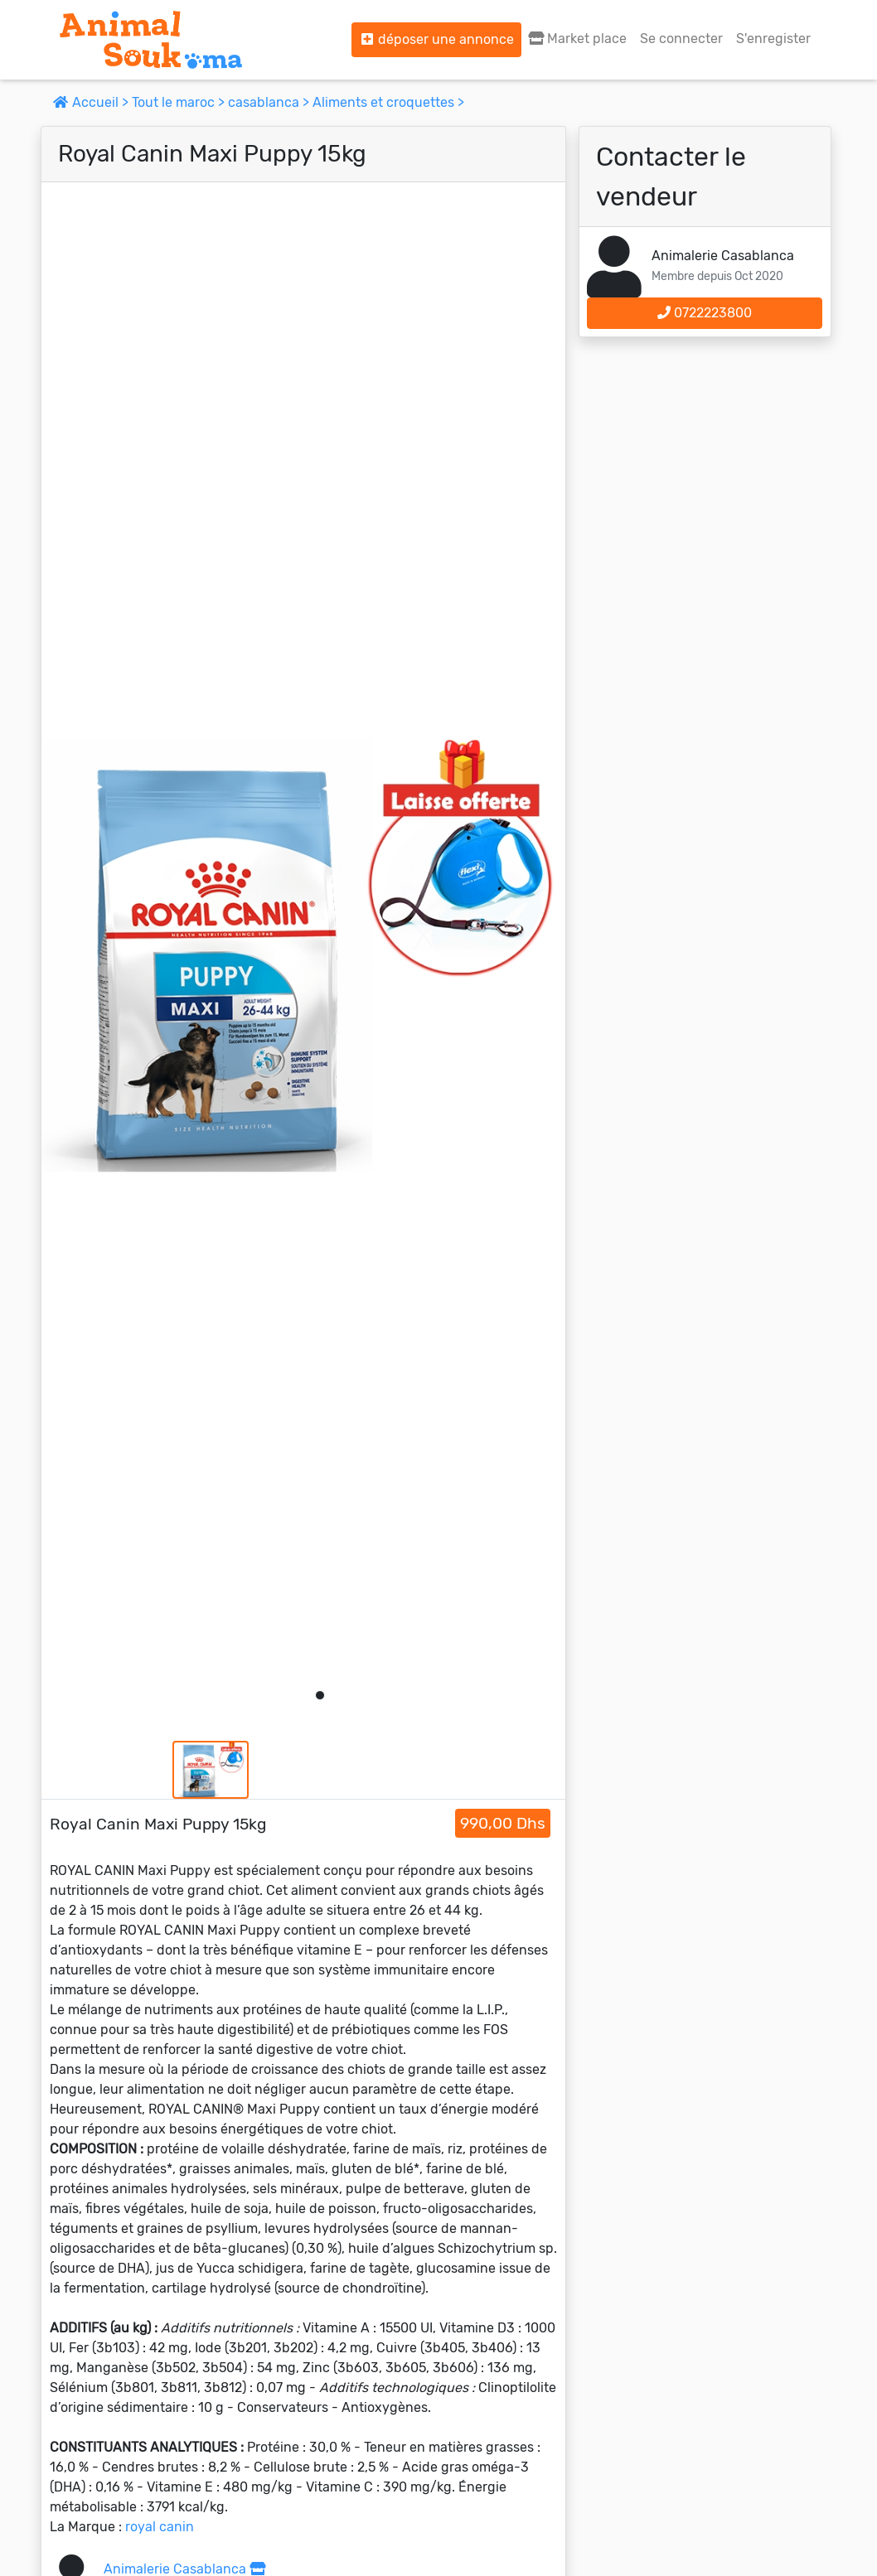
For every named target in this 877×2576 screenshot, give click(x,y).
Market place (577, 38)
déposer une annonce (436, 39)
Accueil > (92, 102)
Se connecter (681, 38)
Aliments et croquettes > (388, 102)
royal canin (159, 2527)
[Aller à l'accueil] (151, 40)
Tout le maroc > (180, 102)
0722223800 (704, 313)
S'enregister (773, 38)
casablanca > (270, 102)
